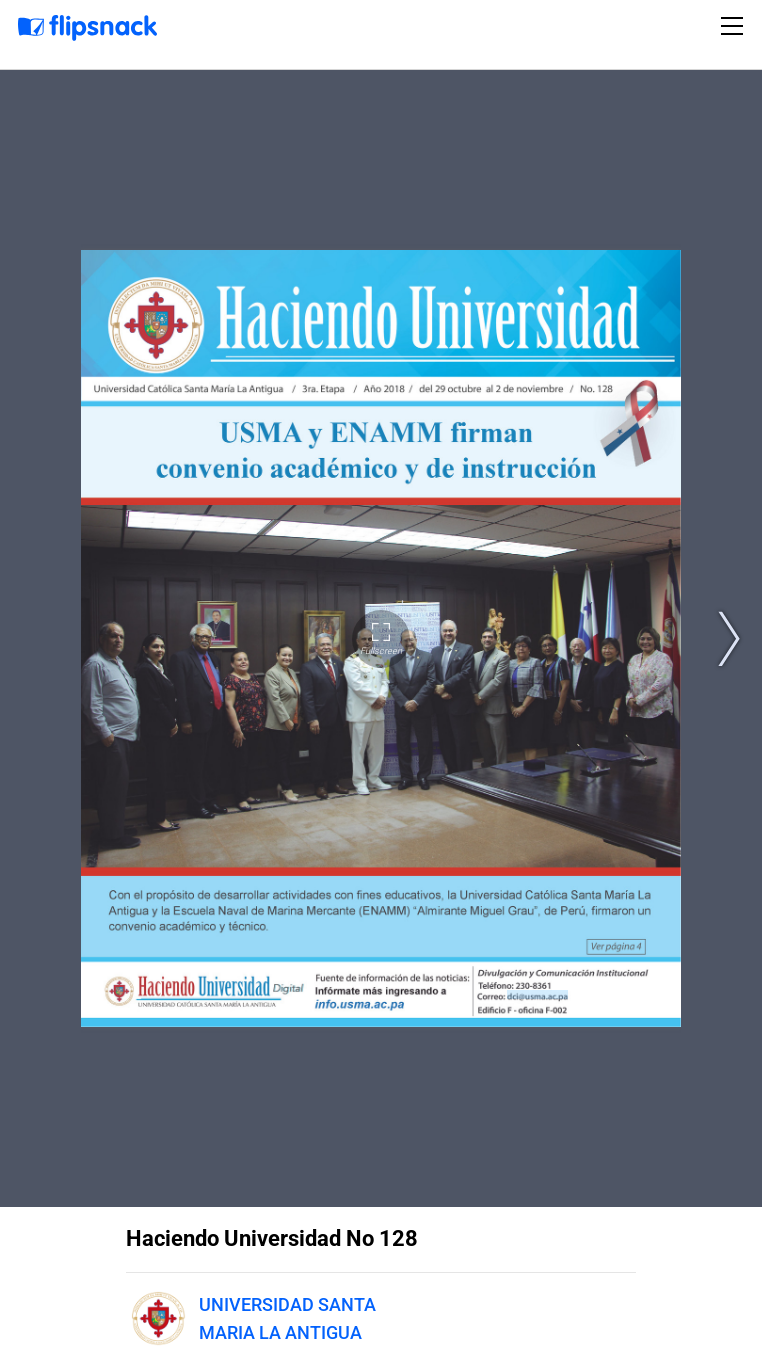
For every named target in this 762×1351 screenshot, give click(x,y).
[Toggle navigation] (735, 26)
